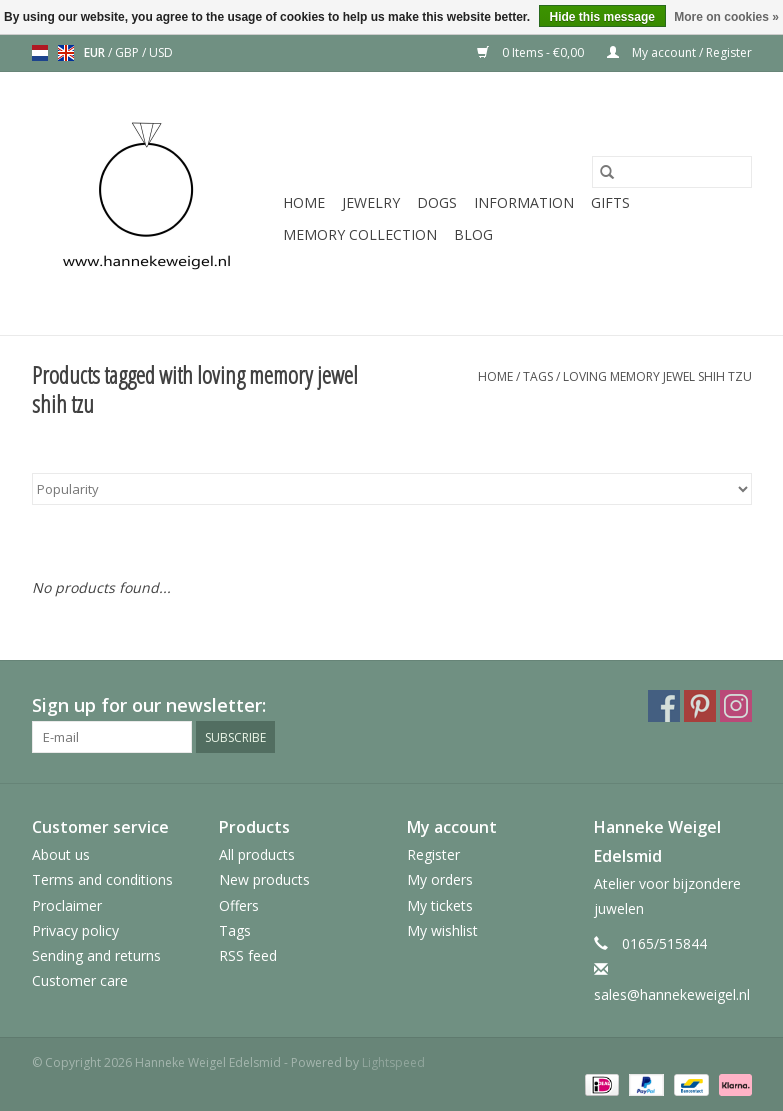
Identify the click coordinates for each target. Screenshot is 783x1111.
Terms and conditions (102, 879)
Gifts (610, 202)
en (66, 53)
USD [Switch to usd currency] (161, 52)
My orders (440, 879)
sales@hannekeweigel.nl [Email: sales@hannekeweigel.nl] (672, 994)
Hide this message (602, 17)
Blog (473, 234)
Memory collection (360, 234)
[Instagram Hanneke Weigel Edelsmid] (736, 706)
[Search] (672, 172)
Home (304, 202)
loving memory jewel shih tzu (657, 376)
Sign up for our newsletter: (149, 705)
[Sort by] (392, 489)
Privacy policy (75, 930)
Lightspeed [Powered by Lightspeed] (393, 1062)
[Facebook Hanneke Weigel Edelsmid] (664, 706)
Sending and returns (96, 955)
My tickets (440, 905)
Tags (538, 376)
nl (40, 53)
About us (61, 854)
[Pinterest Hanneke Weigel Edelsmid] (700, 706)
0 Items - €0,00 (532, 52)
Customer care (80, 980)
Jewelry (371, 202)
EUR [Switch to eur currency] (96, 52)
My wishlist (442, 930)
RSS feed (248, 955)
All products (257, 854)
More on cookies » (726, 17)
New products (264, 879)
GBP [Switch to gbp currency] (128, 52)
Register (433, 854)
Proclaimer (67, 905)
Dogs (437, 202)
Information (524, 202)
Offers (239, 905)
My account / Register (679, 52)
